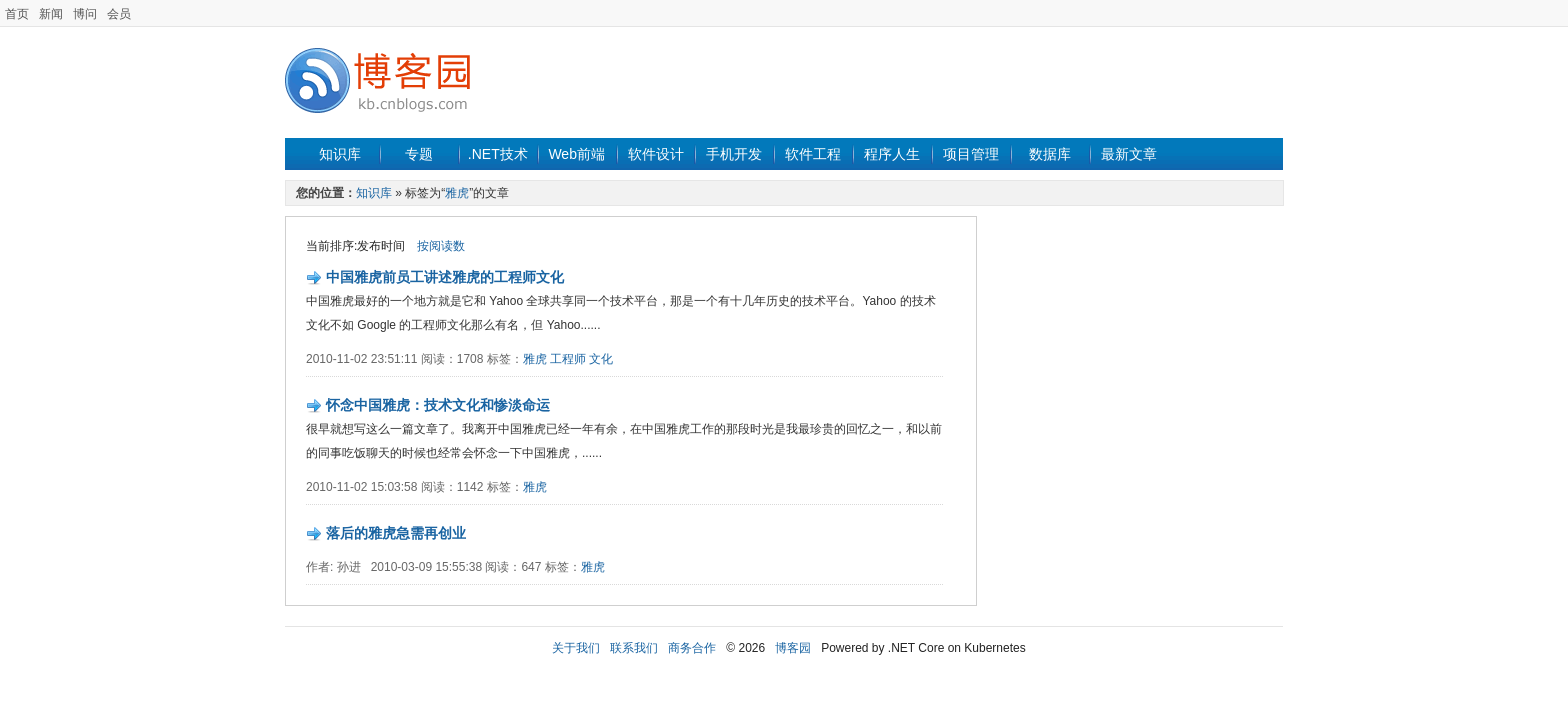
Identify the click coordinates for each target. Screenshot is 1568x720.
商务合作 (692, 648)
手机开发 (734, 154)
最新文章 (1129, 154)
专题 (419, 154)
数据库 (1050, 154)
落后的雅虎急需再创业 (396, 533)
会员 (119, 14)
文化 (601, 359)
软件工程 (813, 154)
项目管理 (971, 154)
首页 (17, 14)
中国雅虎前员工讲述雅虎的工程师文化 (445, 277)
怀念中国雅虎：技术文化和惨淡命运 (438, 405)
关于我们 (576, 648)
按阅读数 (441, 246)
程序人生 (892, 154)
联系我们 (634, 648)
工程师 (568, 359)
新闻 (51, 14)
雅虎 (457, 193)
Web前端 (576, 154)
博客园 (793, 648)
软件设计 (656, 154)
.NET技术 (498, 154)
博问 (85, 14)
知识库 (340, 154)
